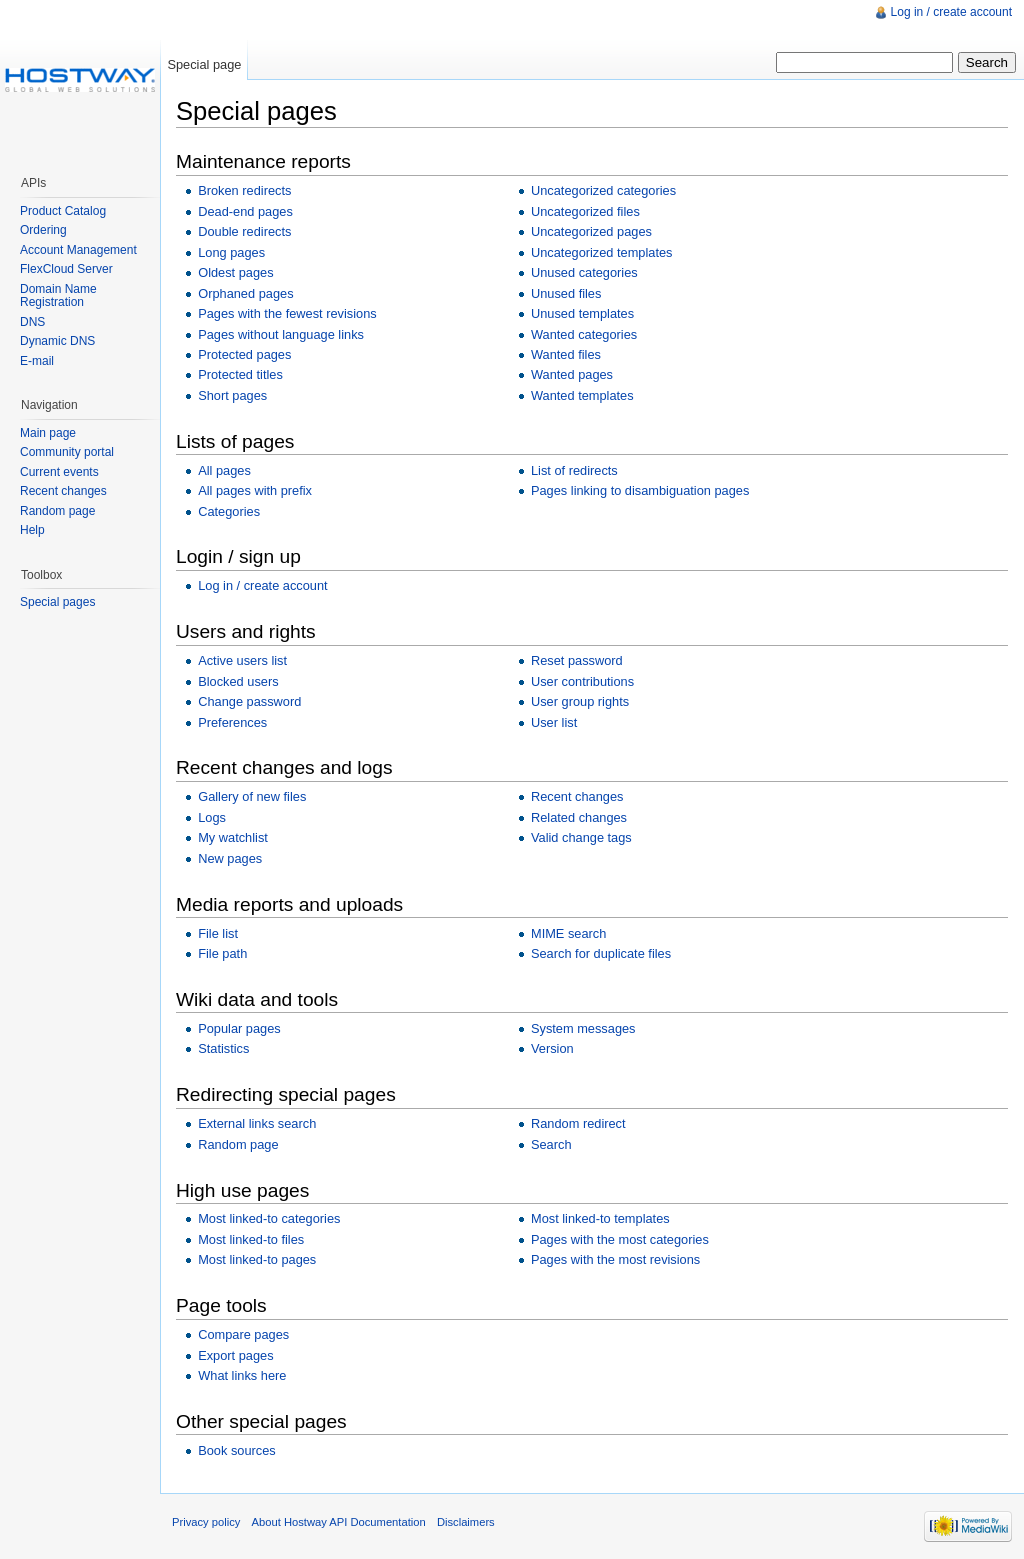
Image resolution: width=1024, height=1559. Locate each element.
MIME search (568, 933)
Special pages (57, 602)
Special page (204, 64)
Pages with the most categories (620, 1239)
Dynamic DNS (57, 341)
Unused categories (584, 272)
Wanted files (566, 354)
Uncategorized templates (602, 252)
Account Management (78, 250)
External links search (257, 1123)
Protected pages (244, 354)
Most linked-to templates (600, 1218)
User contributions (582, 681)
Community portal (67, 452)
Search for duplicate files (601, 953)
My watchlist (233, 837)
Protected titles (240, 374)
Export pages (235, 1355)
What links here (242, 1375)
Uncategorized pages (591, 231)
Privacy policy (206, 1522)
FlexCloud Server (66, 269)
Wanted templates (582, 395)
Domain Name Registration (58, 296)
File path (222, 953)
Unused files (566, 293)
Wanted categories (584, 334)
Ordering (43, 230)
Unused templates (582, 313)
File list (218, 933)
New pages (230, 858)
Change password (249, 701)
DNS (32, 322)
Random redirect (578, 1123)
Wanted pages (572, 374)
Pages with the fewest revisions (287, 313)
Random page (238, 1144)
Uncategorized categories (603, 190)
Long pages (231, 252)
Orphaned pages (245, 293)
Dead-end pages (245, 211)
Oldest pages (235, 272)
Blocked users (238, 681)
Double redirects (244, 231)
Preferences (232, 722)
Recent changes (577, 796)
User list (554, 722)
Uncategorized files (585, 211)
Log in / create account (262, 585)
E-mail (37, 361)
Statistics (223, 1048)
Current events (59, 472)
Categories (229, 511)
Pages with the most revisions (615, 1259)
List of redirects (574, 470)
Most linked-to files (251, 1239)
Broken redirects (244, 190)
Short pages (232, 395)
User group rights (580, 701)
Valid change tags (581, 837)
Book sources (237, 1450)
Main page (48, 433)
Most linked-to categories (269, 1218)
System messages (583, 1028)
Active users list (242, 660)
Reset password (577, 660)
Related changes (579, 817)
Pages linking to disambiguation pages (640, 490)
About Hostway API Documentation (339, 1522)
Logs (212, 817)
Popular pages (239, 1028)
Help (32, 530)
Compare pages (243, 1334)
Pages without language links (281, 334)
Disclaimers (466, 1522)
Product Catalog (63, 211)
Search (551, 1144)
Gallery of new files (252, 796)
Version (552, 1048)
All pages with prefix (255, 490)
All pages (224, 470)
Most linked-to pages (257, 1259)
